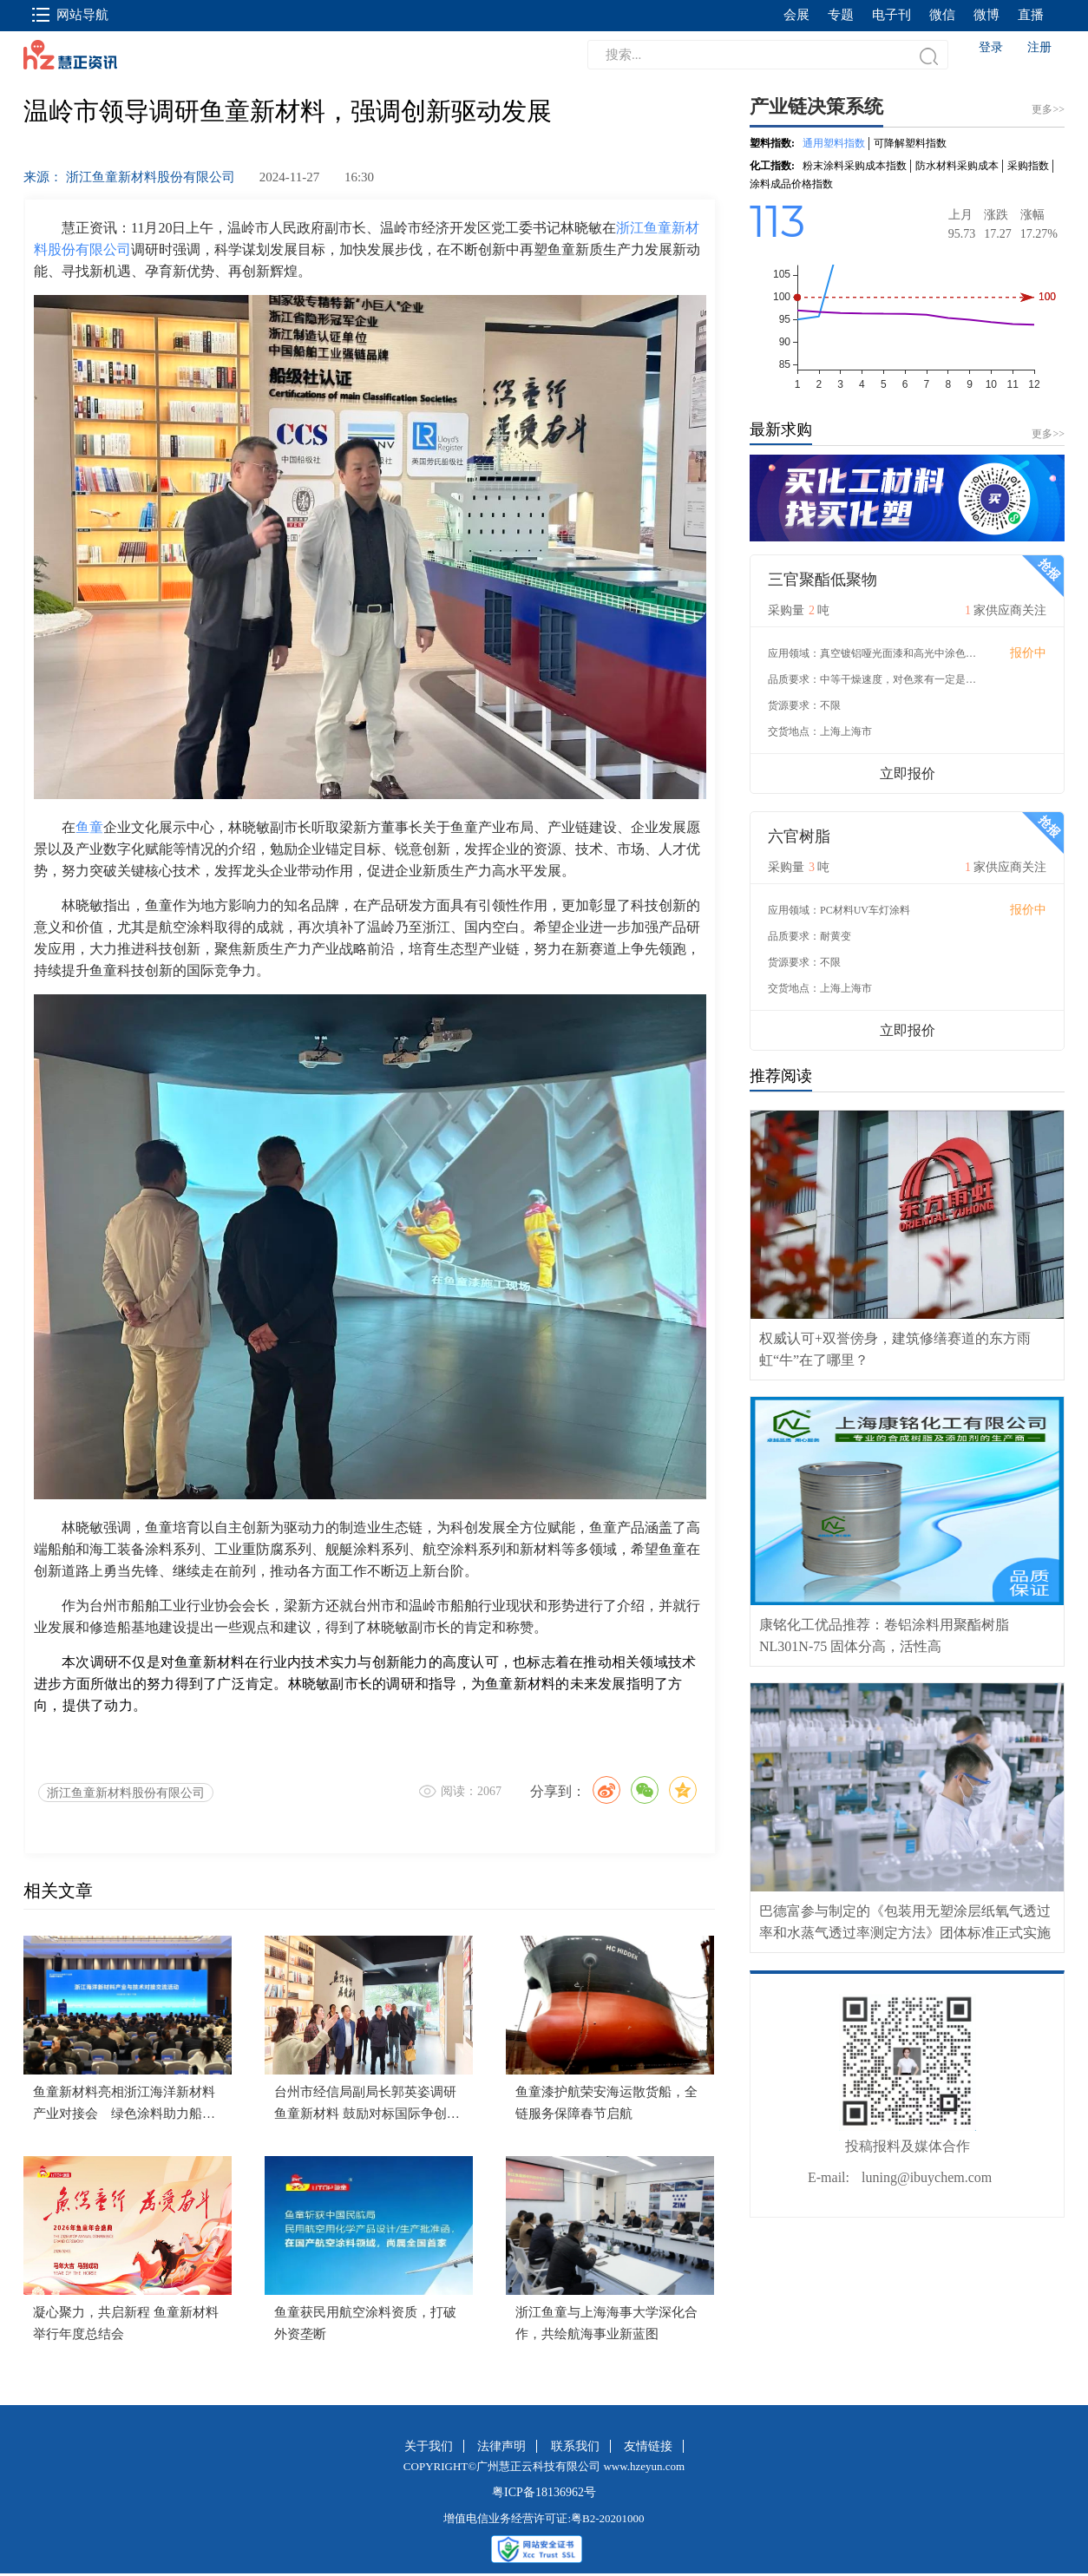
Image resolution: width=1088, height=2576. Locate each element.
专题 (841, 15)
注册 (1039, 47)
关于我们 (428, 2446)
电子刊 (891, 15)
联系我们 (575, 2446)
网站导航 (70, 15)
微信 (942, 15)
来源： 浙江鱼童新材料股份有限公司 (129, 177)
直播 (1031, 15)
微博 (986, 15)
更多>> (1048, 434)
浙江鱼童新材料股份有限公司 (126, 1792)
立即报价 (907, 773)
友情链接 (648, 2446)
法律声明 (501, 2446)
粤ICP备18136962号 (544, 2492)
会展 (796, 15)
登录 (991, 47)
